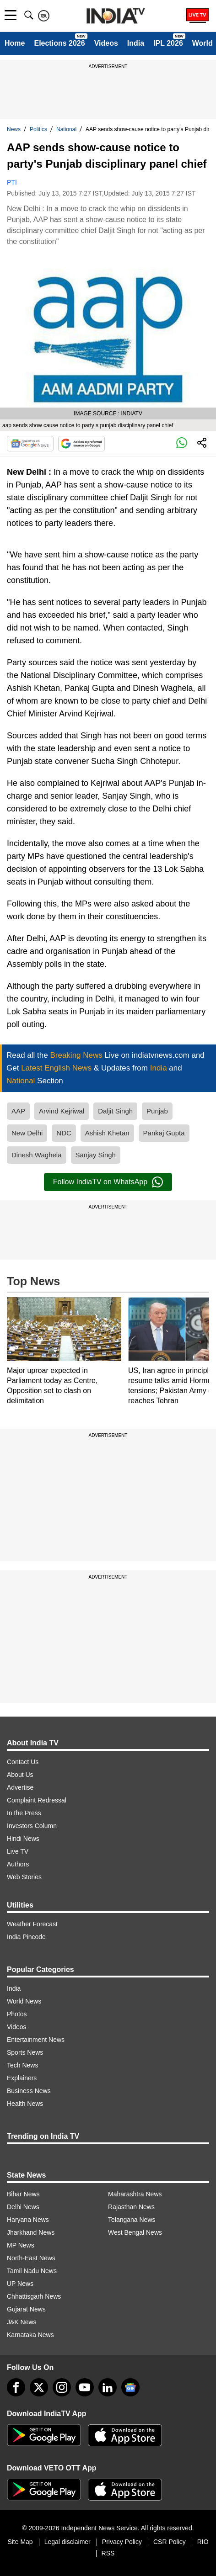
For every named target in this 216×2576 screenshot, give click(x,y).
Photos (17, 2014)
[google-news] (130, 2387)
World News (24, 2001)
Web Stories (24, 1877)
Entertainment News (36, 2039)
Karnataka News (30, 2334)
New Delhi (27, 1133)
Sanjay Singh (96, 1155)
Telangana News (132, 2219)
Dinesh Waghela (36, 1155)
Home (15, 43)
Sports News (25, 2052)
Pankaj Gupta (164, 1133)
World (202, 43)
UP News (20, 2283)
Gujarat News (26, 2309)
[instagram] (62, 2387)
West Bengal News (135, 2232)
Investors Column (32, 1825)
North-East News (31, 2258)
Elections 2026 (59, 43)
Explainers (22, 2078)
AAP (18, 1111)
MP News (20, 2245)
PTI (12, 182)
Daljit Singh (115, 1111)
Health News (25, 2103)
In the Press (24, 1813)
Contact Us (22, 1761)
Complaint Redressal (36, 1800)
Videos (106, 43)
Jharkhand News (30, 2232)
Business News (29, 2090)
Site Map (19, 2541)
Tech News (22, 2065)
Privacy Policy (122, 2541)
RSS (108, 2553)
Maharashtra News (135, 2194)
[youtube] (85, 2387)
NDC (63, 1133)
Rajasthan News (131, 2206)
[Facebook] (16, 2387)
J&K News (22, 2322)
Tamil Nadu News (32, 2270)
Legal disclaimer (67, 2541)
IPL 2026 (168, 43)
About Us (20, 1774)
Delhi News (23, 2206)
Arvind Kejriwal (61, 1111)
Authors (18, 1864)
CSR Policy (169, 2541)
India (135, 43)
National (66, 129)
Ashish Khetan (107, 1133)
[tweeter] (39, 2387)
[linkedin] (107, 2387)
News (14, 129)
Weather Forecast (32, 1924)
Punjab (157, 1111)
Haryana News (28, 2219)
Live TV (17, 1851)
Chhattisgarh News (34, 2296)
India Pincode (26, 1936)
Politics (38, 129)
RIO (203, 2541)
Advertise (20, 1787)
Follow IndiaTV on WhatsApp (108, 1182)
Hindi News (23, 1838)
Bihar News (23, 2194)
